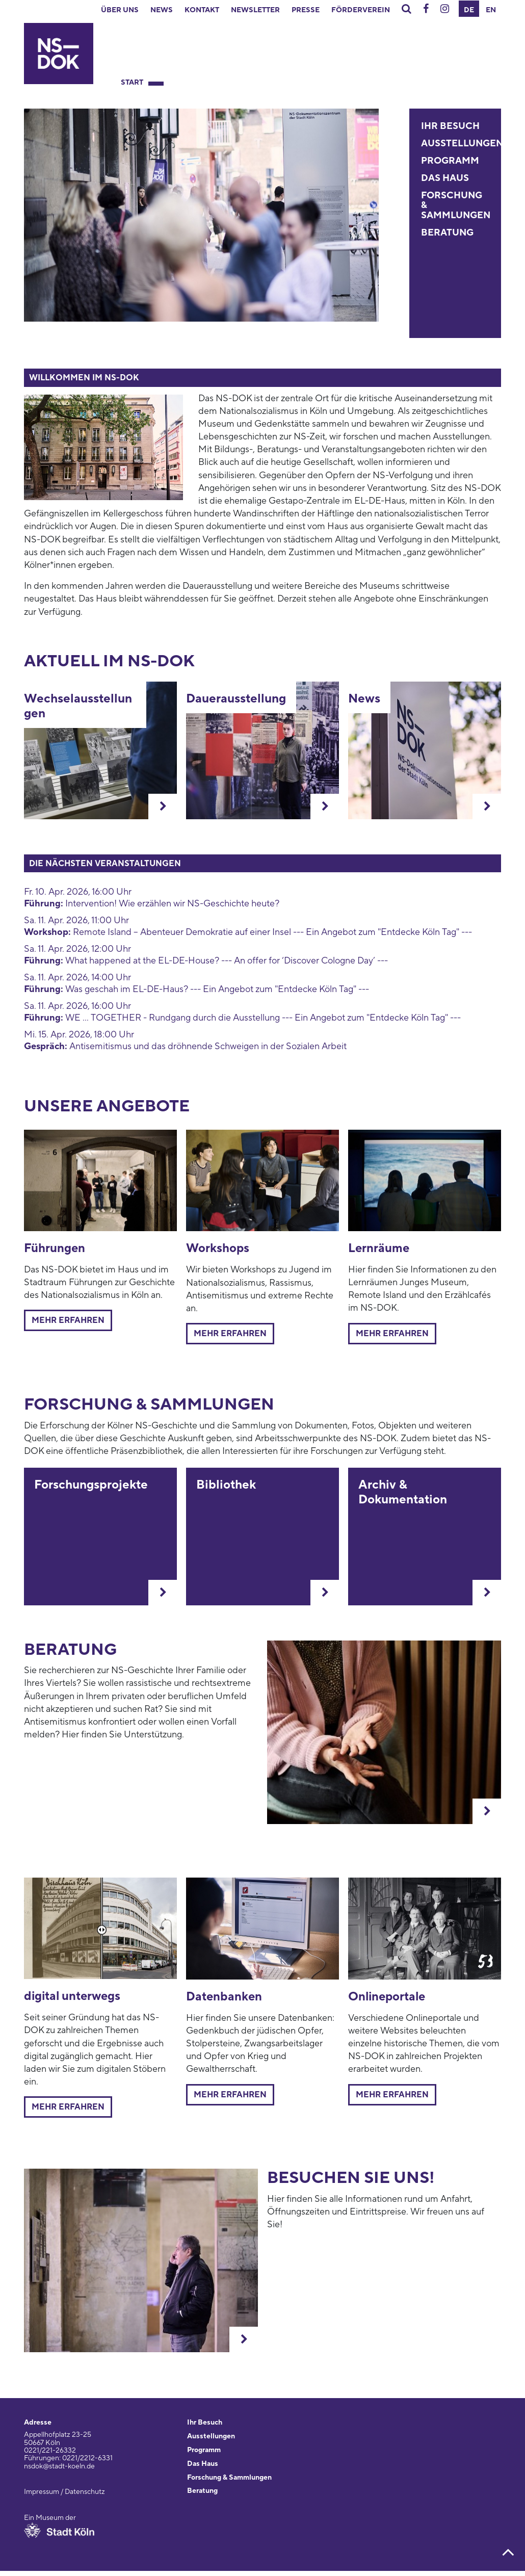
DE (469, 10)
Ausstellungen (462, 143)
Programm (450, 161)
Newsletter (255, 10)
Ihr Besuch (450, 126)
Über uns (120, 10)
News (161, 10)
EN (491, 10)
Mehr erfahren (68, 1320)
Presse (306, 10)
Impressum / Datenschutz (64, 2491)
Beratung (447, 233)
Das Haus (445, 178)
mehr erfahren (392, 1334)
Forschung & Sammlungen (229, 2477)
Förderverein (360, 10)
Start (132, 82)
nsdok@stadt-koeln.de (59, 2466)
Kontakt (202, 10)
